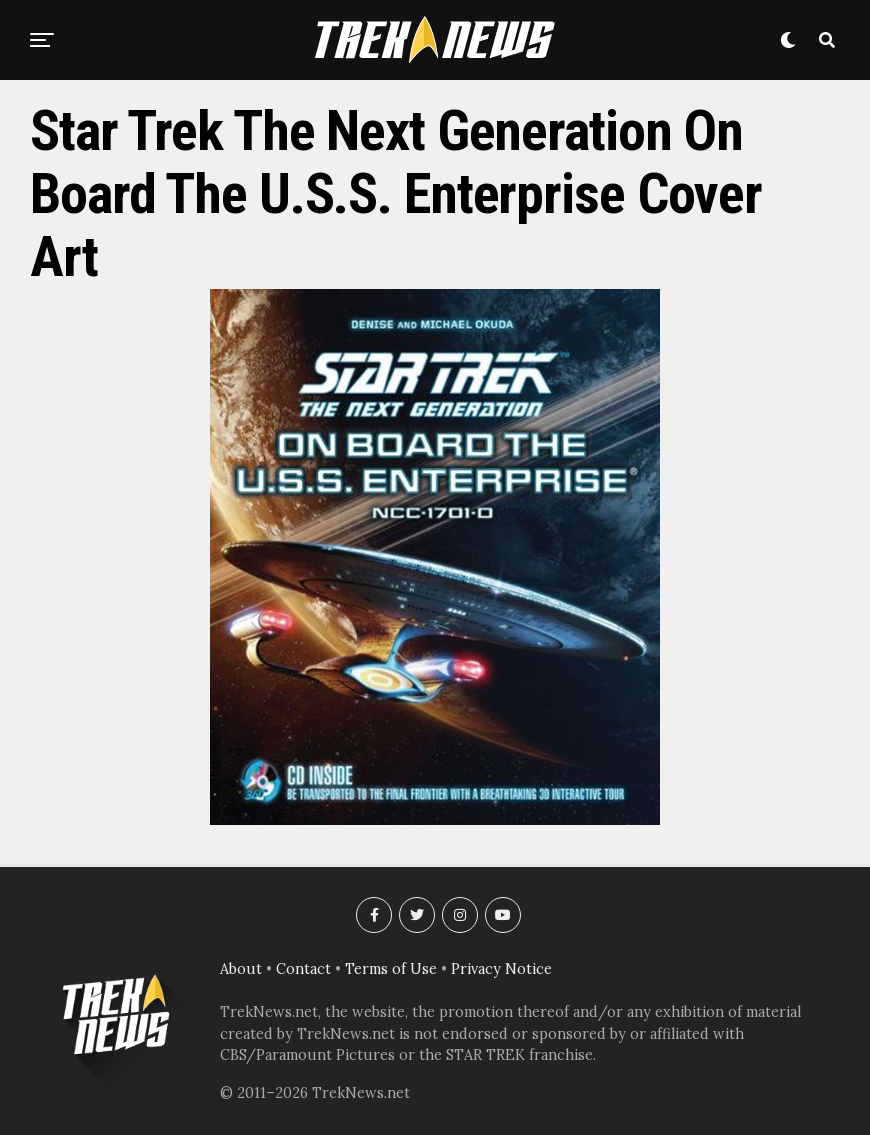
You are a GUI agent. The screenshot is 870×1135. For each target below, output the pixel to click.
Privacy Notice (501, 969)
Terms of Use (391, 969)
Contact (303, 969)
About (241, 969)
